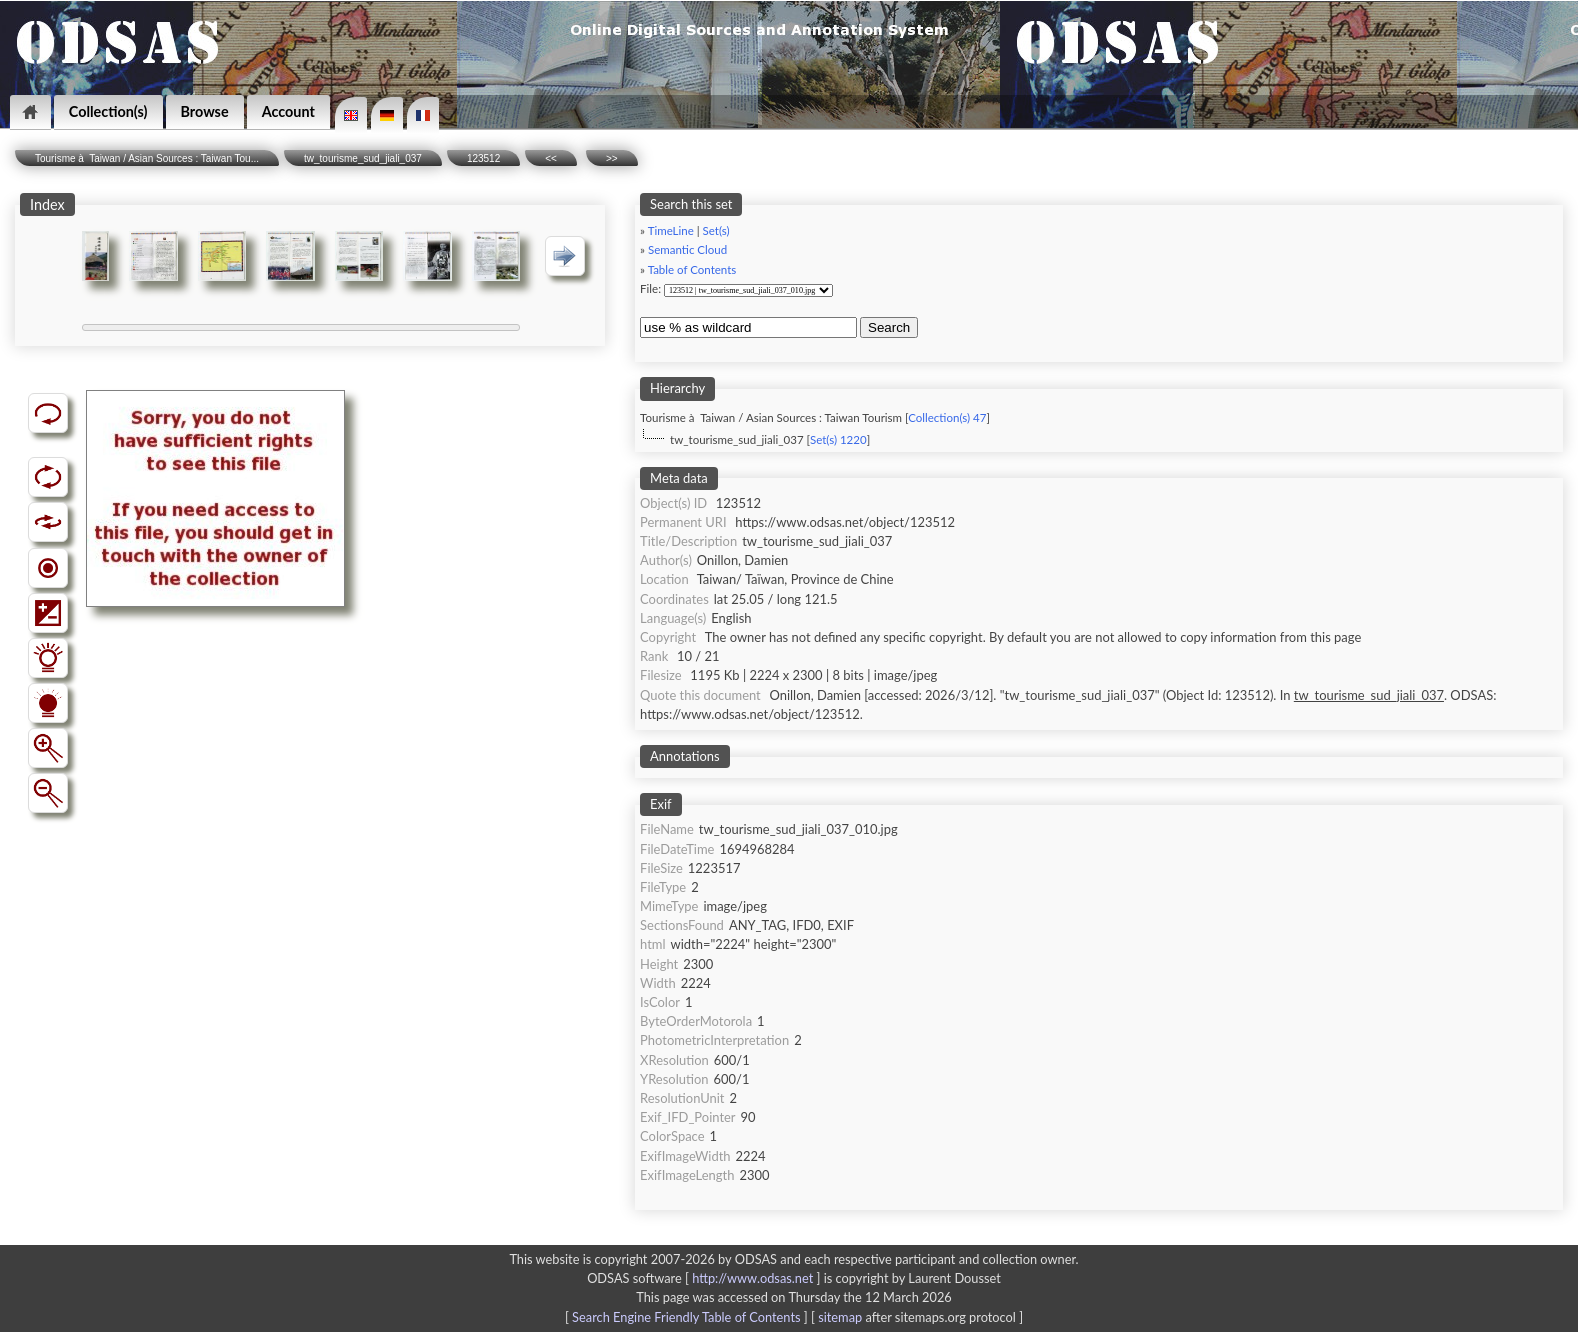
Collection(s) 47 (947, 417)
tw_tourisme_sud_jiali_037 (363, 158)
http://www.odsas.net (752, 1278)
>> (612, 158)
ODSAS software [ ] (705, 1278)
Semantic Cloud (687, 249)
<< (551, 158)
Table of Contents (692, 269)
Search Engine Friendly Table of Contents (686, 1317)
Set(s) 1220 (838, 439)
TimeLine (671, 230)
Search (889, 327)
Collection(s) (108, 111)
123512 (483, 158)
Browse (205, 111)
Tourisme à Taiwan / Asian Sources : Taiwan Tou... (147, 158)
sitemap (840, 1317)
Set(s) (716, 230)
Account (288, 111)
